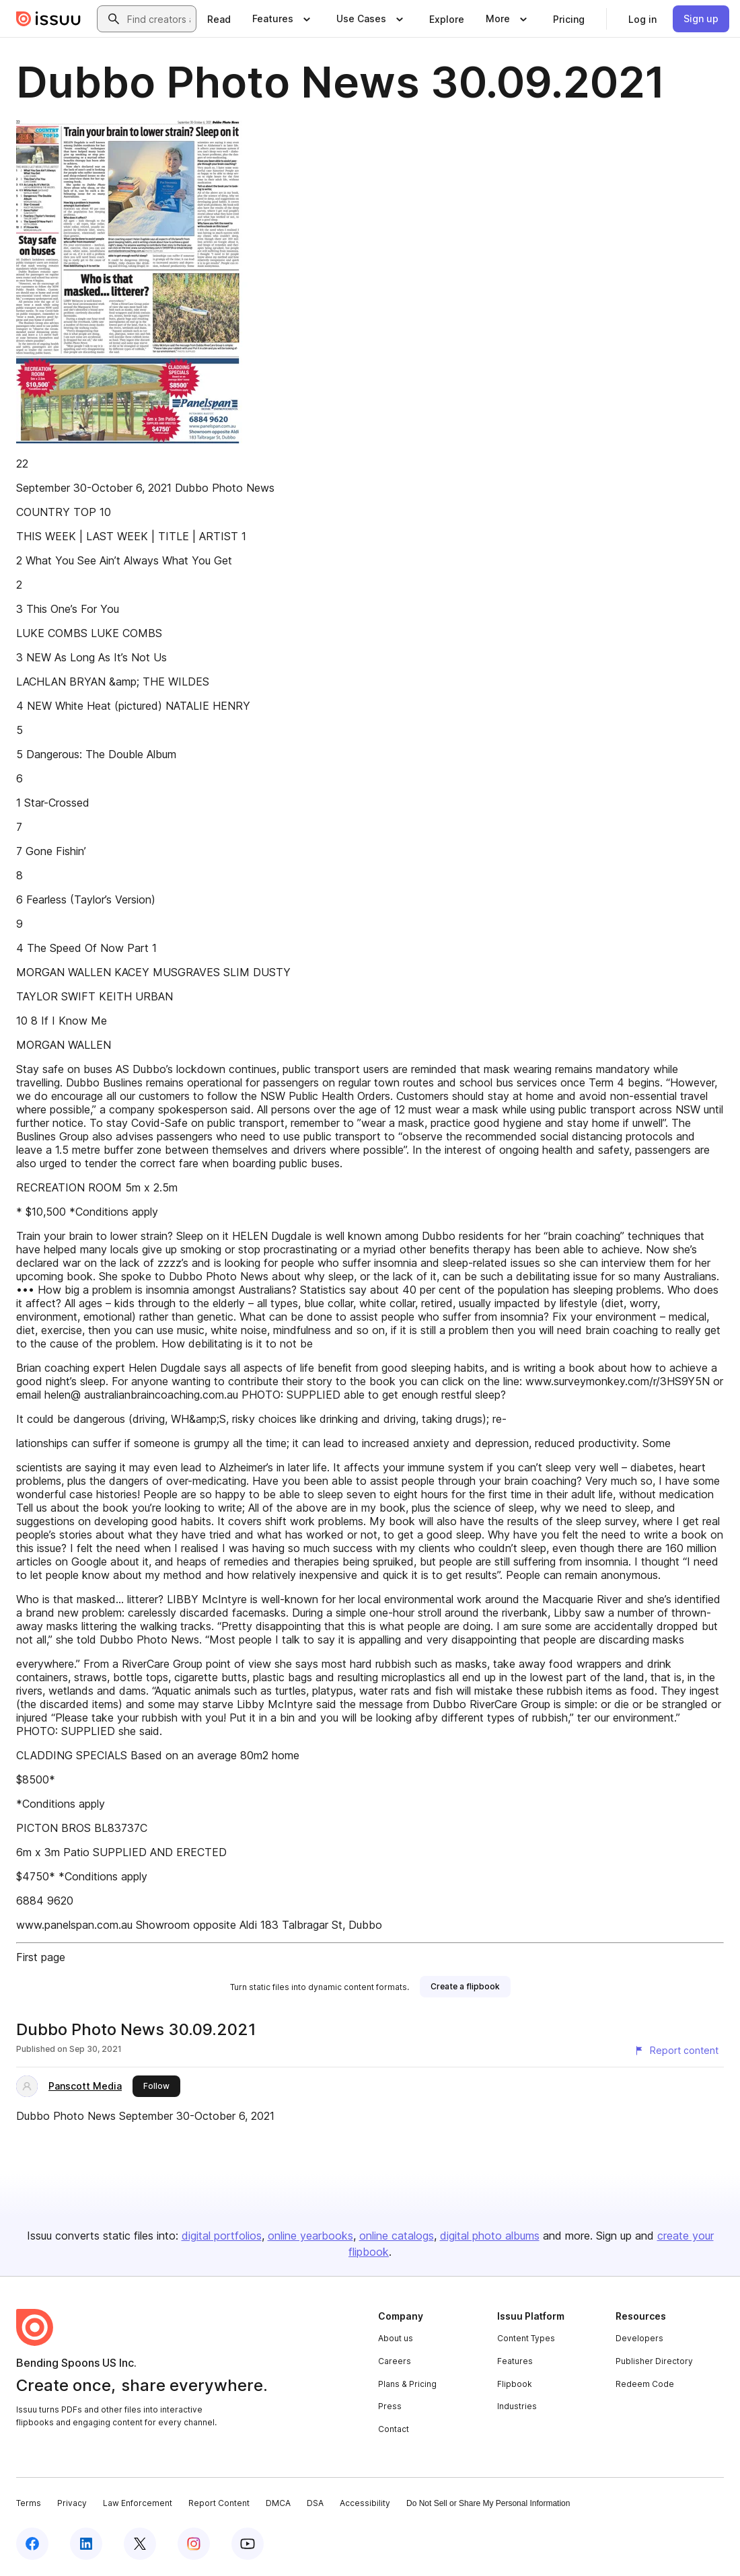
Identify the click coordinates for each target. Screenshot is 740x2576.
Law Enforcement (137, 2503)
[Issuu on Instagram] (194, 2544)
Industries (517, 2406)
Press (390, 2406)
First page (40, 1957)
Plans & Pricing (407, 2384)
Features (515, 2361)
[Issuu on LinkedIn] (86, 2544)
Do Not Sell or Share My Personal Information (488, 2503)
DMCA (278, 2503)
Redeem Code (645, 2384)
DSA (315, 2503)
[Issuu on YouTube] (247, 2544)
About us (395, 2338)
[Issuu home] (48, 18)
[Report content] (676, 2051)
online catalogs (396, 2235)
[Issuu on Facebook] (32, 2544)
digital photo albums (490, 2235)
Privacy (72, 2503)
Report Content (219, 2503)
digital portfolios (222, 2235)
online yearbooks (310, 2235)
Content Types (526, 2338)
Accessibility (365, 2503)
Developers (639, 2338)
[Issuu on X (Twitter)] (140, 2544)
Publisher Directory (654, 2361)
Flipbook (514, 2384)
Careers (394, 2361)
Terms (28, 2503)
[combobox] (158, 19)
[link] (219, 18)
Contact (393, 2429)
